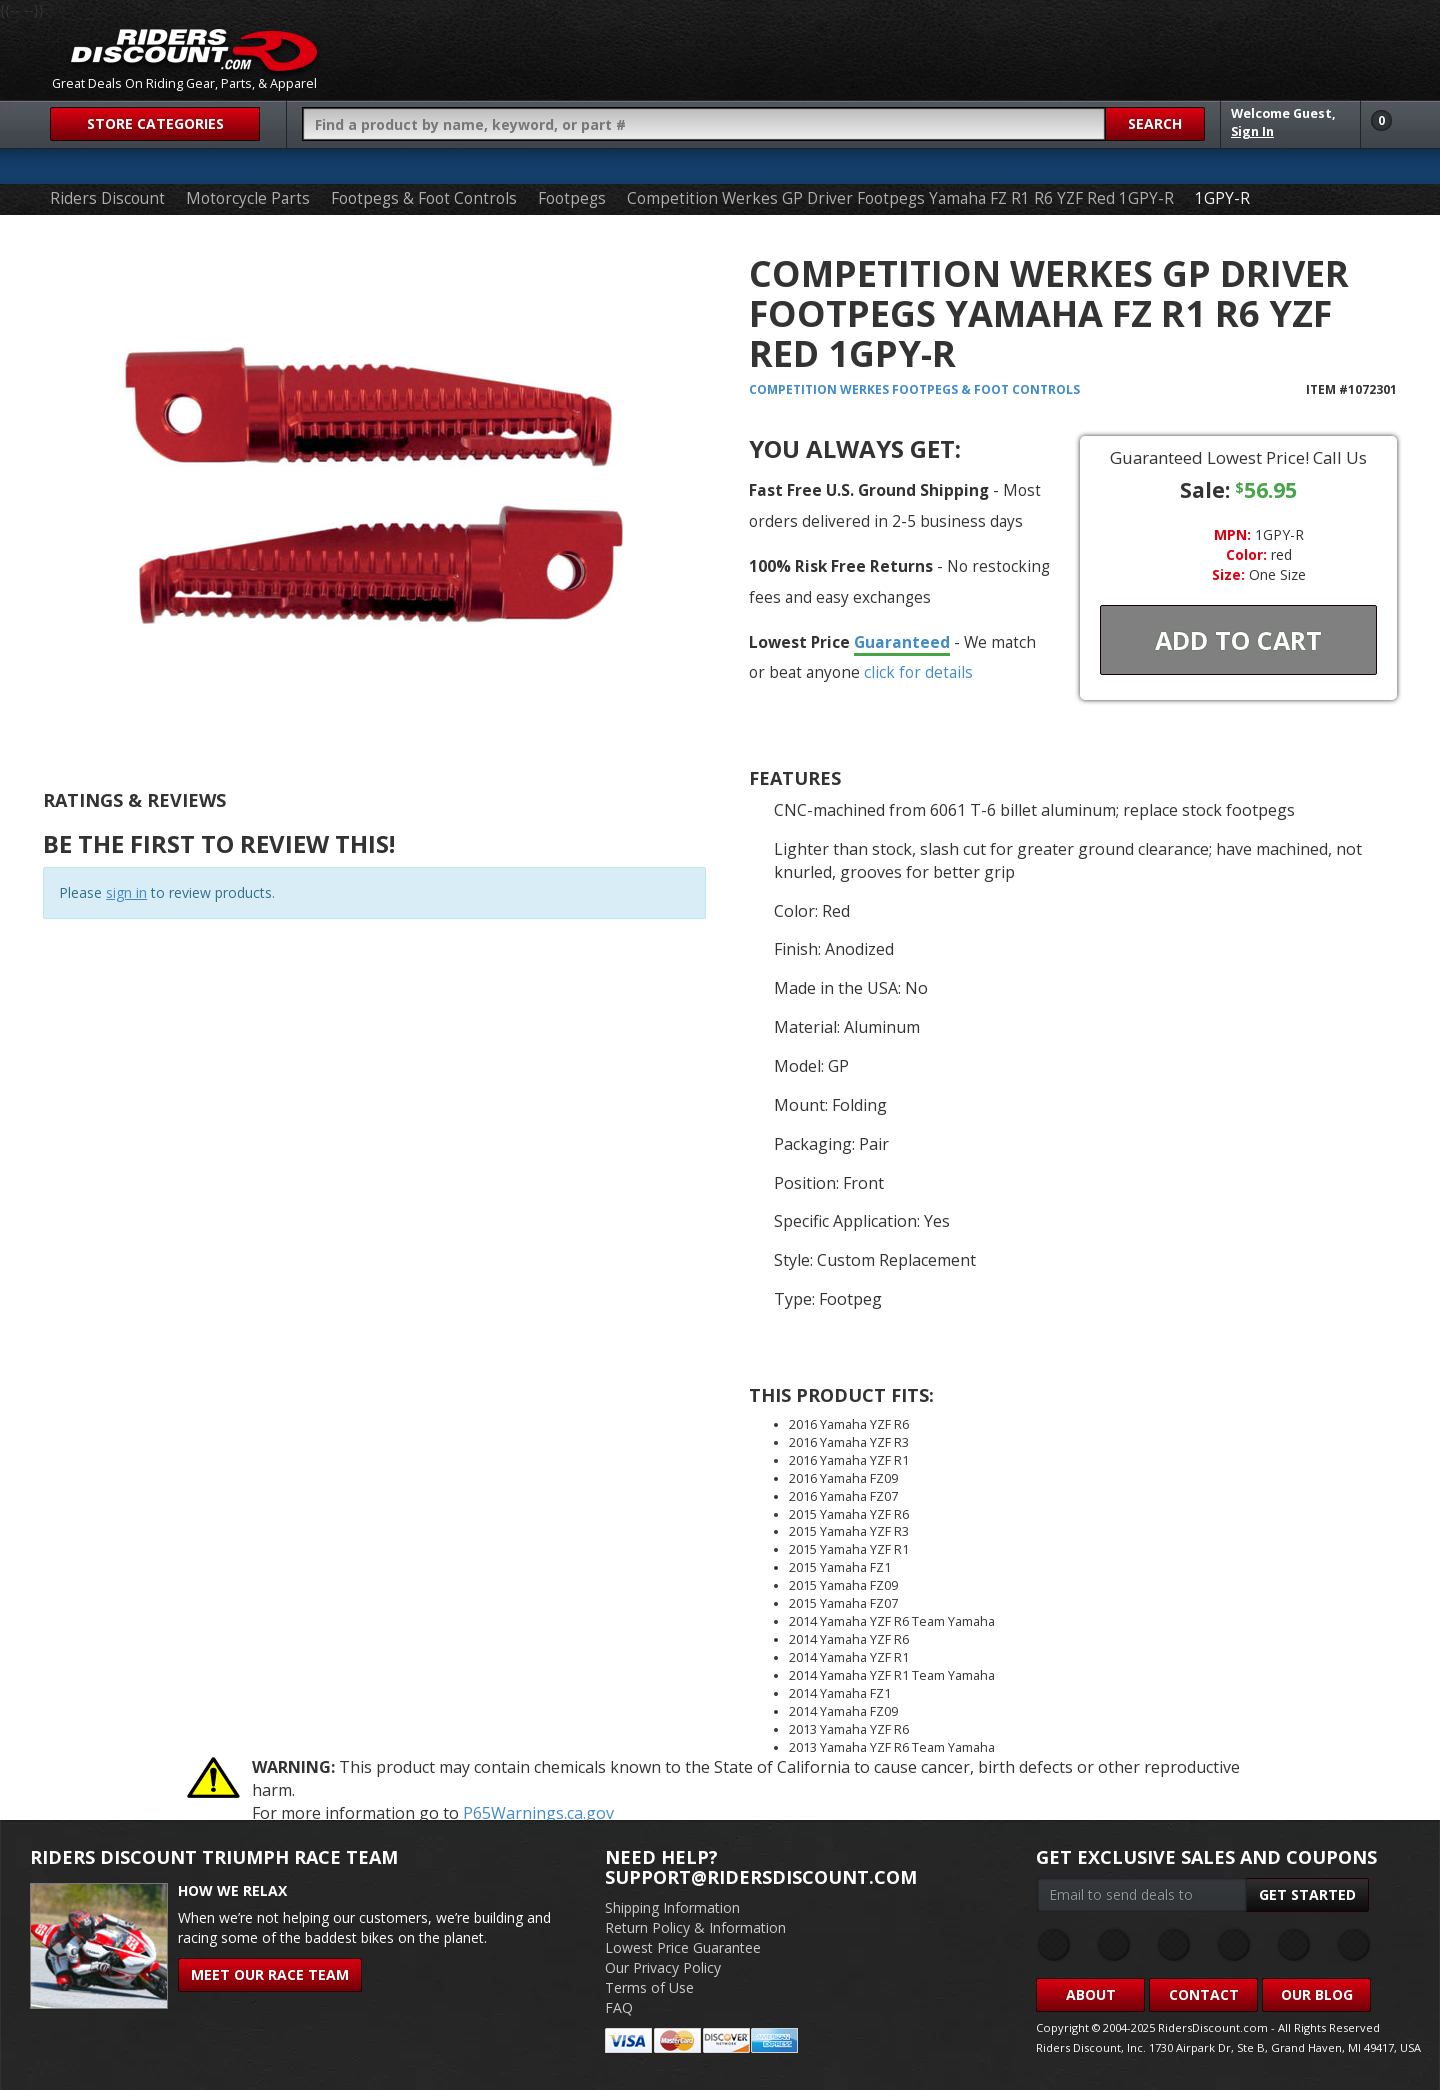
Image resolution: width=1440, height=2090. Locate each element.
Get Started (1307, 1894)
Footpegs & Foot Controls (424, 198)
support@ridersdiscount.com (761, 1877)
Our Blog (1317, 1994)
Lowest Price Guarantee (683, 1947)
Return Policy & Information (695, 1927)
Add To (1238, 640)
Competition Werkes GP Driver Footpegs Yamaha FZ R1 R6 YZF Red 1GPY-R (900, 198)
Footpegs (572, 198)
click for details (918, 672)
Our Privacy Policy (663, 1967)
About (1091, 1994)
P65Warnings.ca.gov (538, 1813)
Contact (1204, 1994)
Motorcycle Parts (248, 198)
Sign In (1252, 131)
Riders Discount (107, 198)
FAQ (619, 2007)
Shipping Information (672, 1907)
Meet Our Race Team (270, 1974)
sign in (126, 892)
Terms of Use (649, 1987)
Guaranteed (902, 642)
